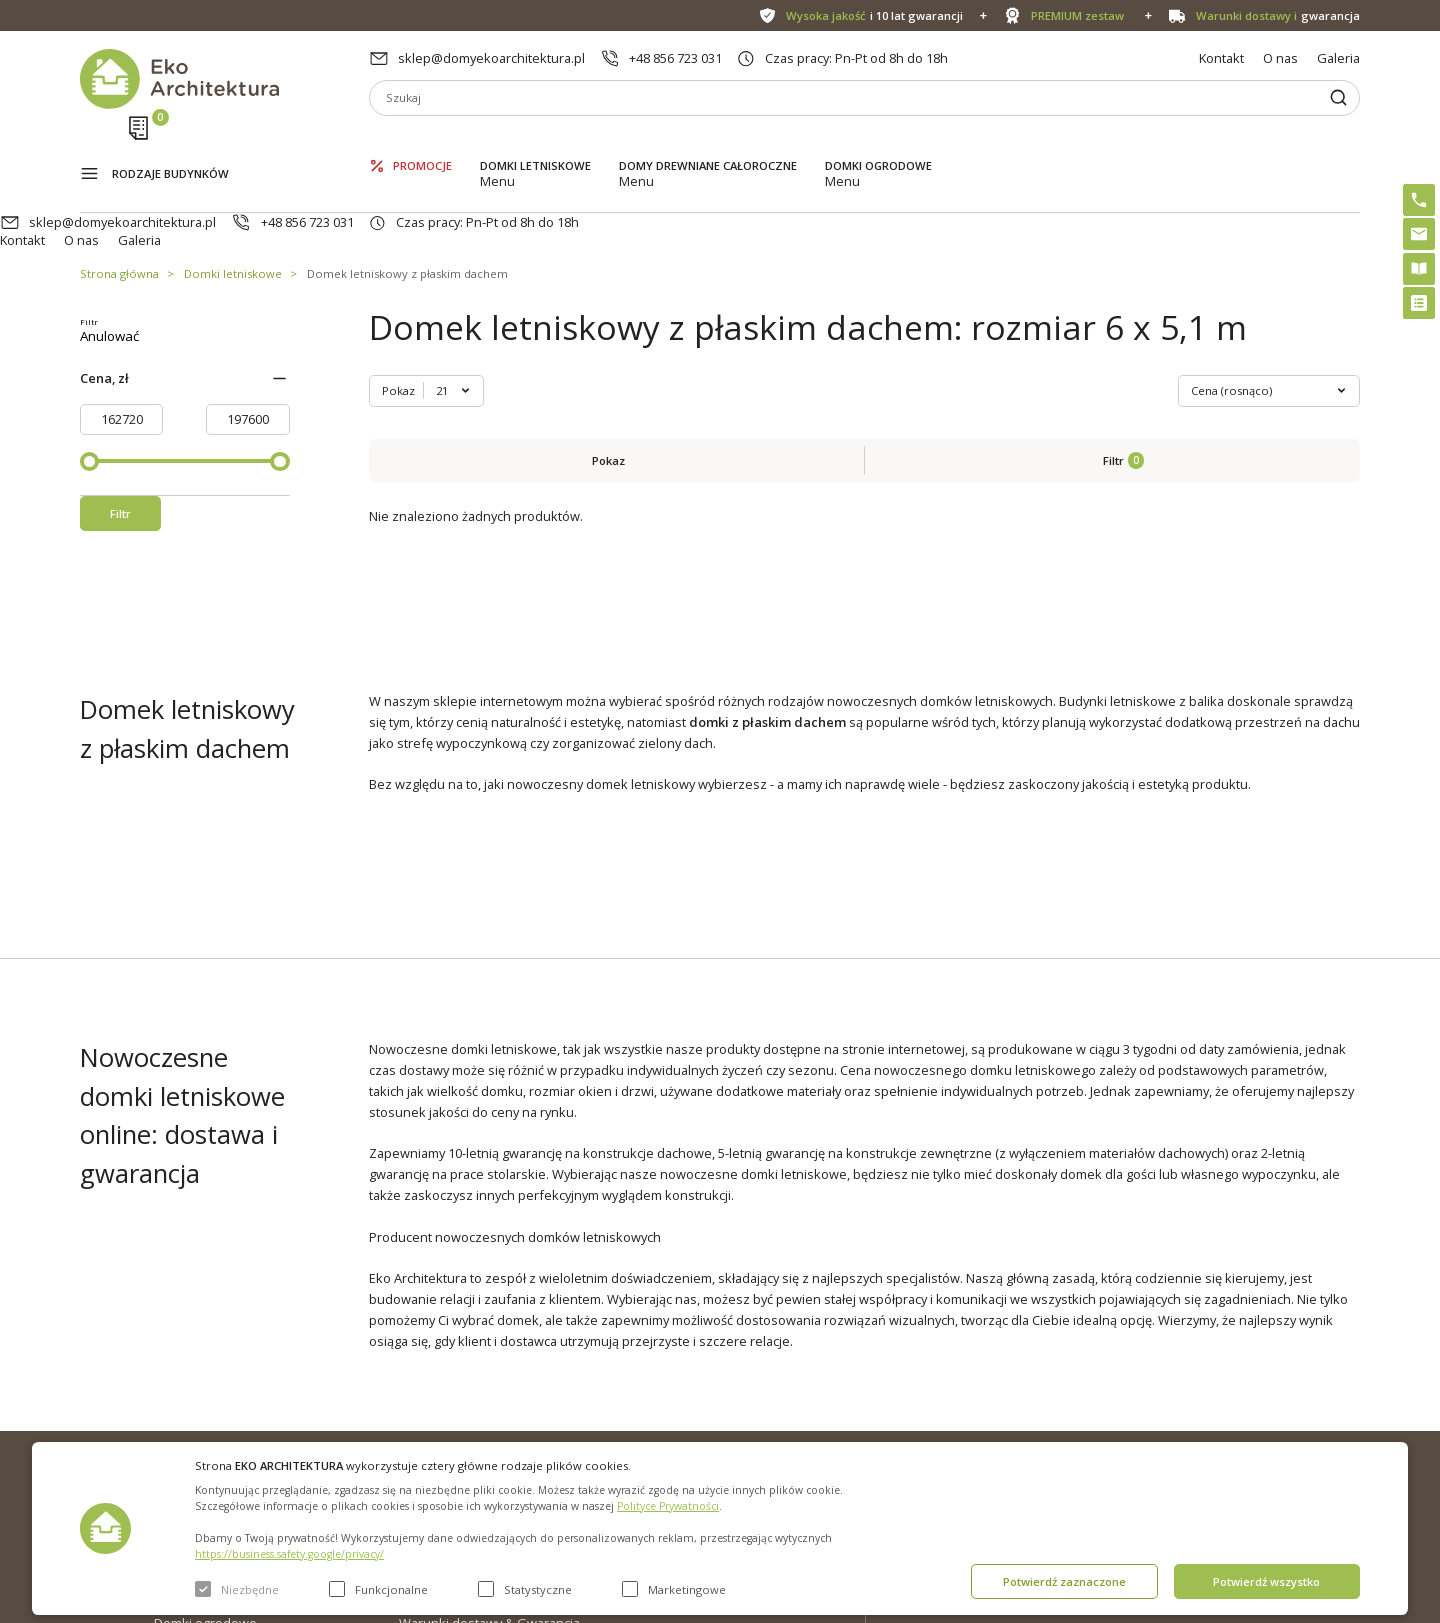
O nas (1280, 58)
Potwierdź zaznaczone (1064, 1581)
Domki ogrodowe (878, 140)
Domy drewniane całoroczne (708, 140)
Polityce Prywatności (668, 1506)
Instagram (1305, 1377)
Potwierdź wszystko (1266, 1581)
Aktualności (433, 1405)
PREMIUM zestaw (705, 1405)
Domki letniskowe (535, 140)
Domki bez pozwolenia (722, 1373)
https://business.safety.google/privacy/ (289, 1554)
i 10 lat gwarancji (874, 15)
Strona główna (119, 198)
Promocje (422, 140)
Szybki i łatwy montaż (716, 1437)
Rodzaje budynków (170, 142)
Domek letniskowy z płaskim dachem (407, 198)
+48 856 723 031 (675, 58)
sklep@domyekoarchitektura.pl (491, 58)
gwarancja (1278, 15)
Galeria (1338, 58)
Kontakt (1221, 58)
